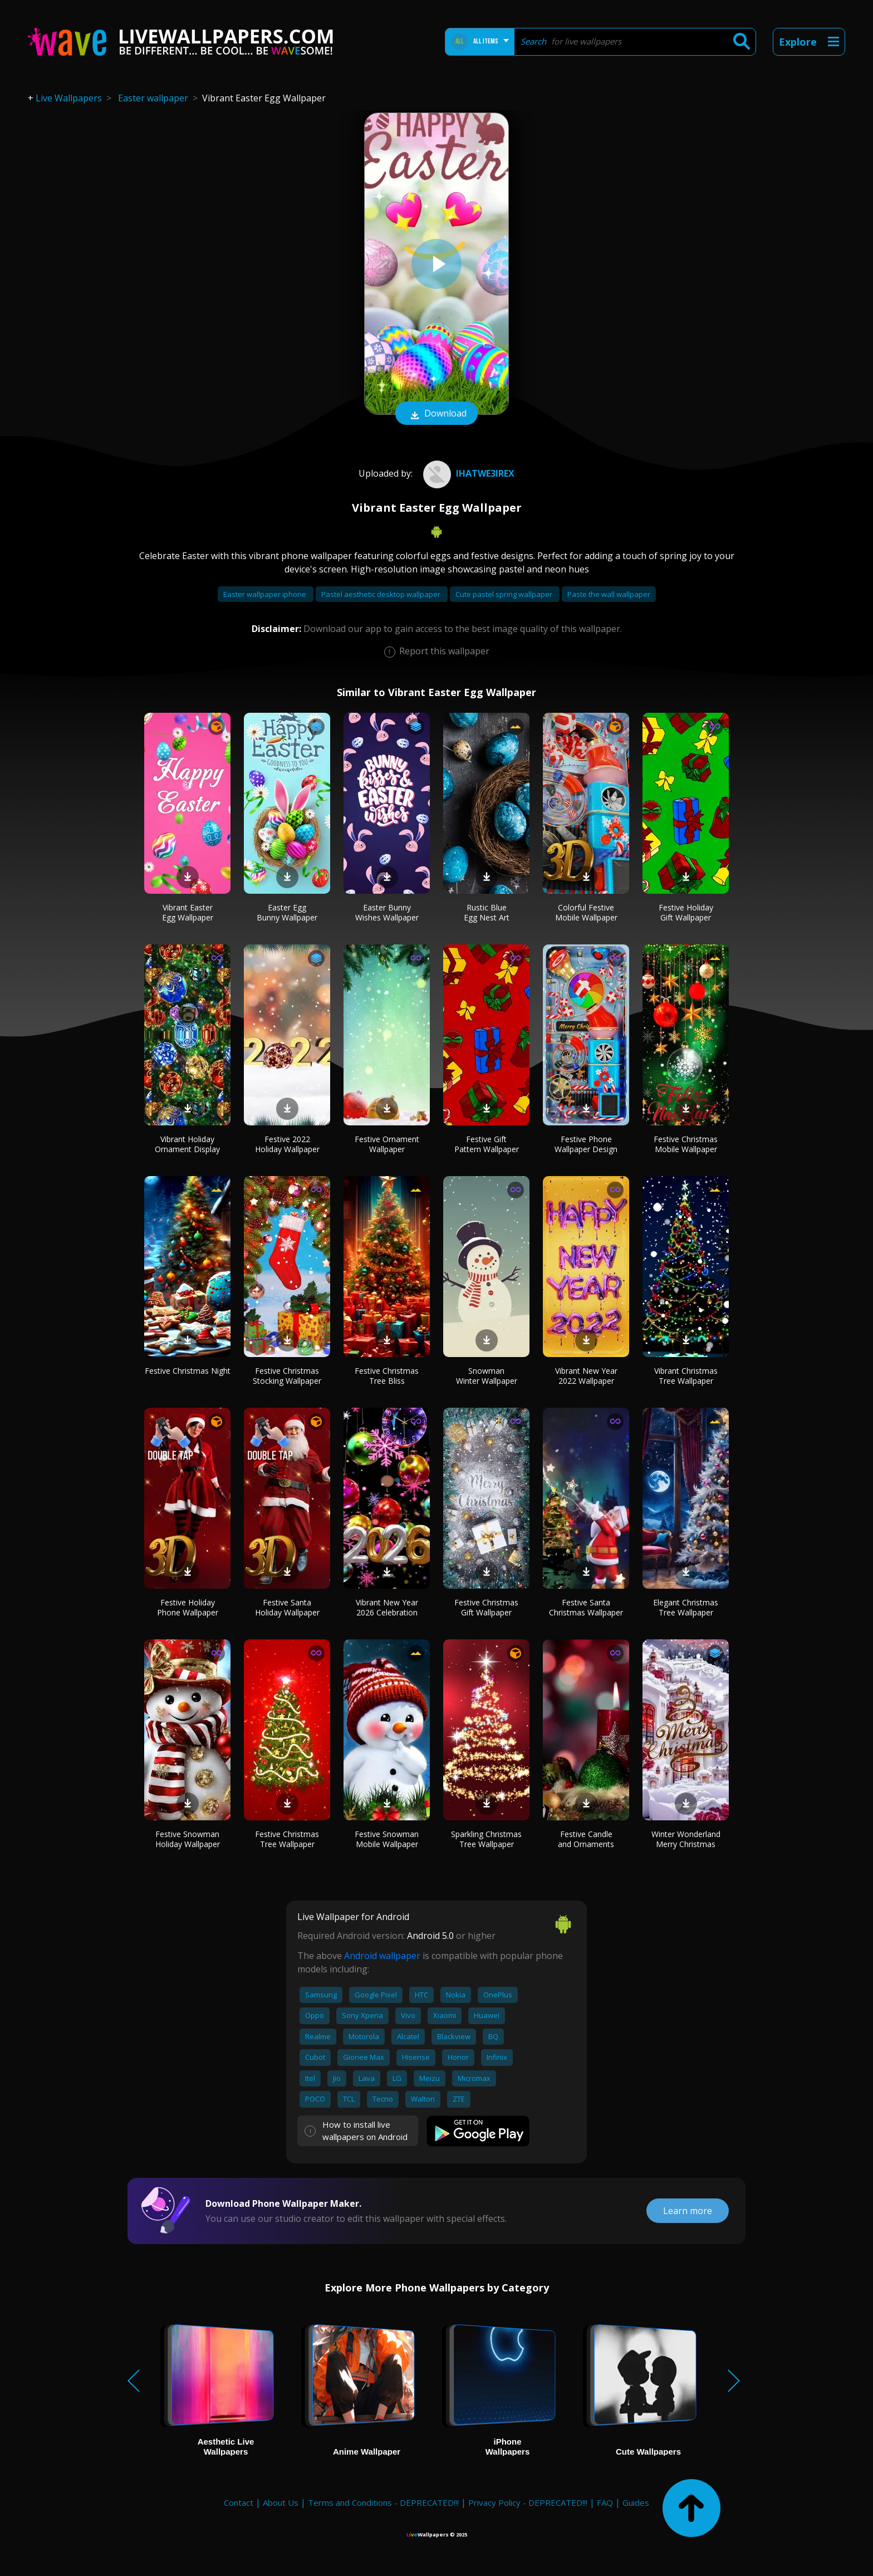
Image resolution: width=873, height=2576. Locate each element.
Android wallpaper (382, 1956)
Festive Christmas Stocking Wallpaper (287, 1375)
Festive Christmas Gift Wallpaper (486, 1607)
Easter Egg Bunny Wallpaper (287, 912)
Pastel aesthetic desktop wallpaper (381, 594)
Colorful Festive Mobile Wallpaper (586, 912)
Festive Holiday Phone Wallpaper (187, 1607)
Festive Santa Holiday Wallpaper (287, 1607)
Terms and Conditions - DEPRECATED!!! (383, 2502)
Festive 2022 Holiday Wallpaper (287, 1144)
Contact (238, 2502)
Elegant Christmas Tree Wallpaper (685, 1607)
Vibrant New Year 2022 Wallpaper (586, 1375)
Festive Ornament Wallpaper (387, 1144)
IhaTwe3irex (467, 473)
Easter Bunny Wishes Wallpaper (387, 912)
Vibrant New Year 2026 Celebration (387, 1607)
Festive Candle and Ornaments (586, 1839)
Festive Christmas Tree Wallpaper (287, 1839)
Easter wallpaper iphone (265, 594)
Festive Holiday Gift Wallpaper (686, 912)
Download (436, 414)
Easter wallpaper (153, 98)
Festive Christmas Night (187, 1370)
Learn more (687, 2211)
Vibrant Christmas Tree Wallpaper (686, 1375)
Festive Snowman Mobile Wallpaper (387, 1839)
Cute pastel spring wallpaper (504, 594)
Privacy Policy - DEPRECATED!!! (527, 2502)
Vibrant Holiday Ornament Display (187, 1144)
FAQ (605, 2502)
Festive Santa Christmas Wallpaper (586, 1607)
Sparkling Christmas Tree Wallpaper (486, 1839)
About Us (280, 2502)
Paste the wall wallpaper (608, 594)
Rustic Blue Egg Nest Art (486, 912)
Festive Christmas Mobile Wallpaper (686, 1144)
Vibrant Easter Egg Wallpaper (187, 912)
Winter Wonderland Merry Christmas (685, 1839)
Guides (635, 2502)
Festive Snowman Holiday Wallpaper (187, 1839)
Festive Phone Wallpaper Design (586, 1144)
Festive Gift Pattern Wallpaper (486, 1144)
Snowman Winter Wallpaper (486, 1375)
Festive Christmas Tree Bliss (387, 1375)
